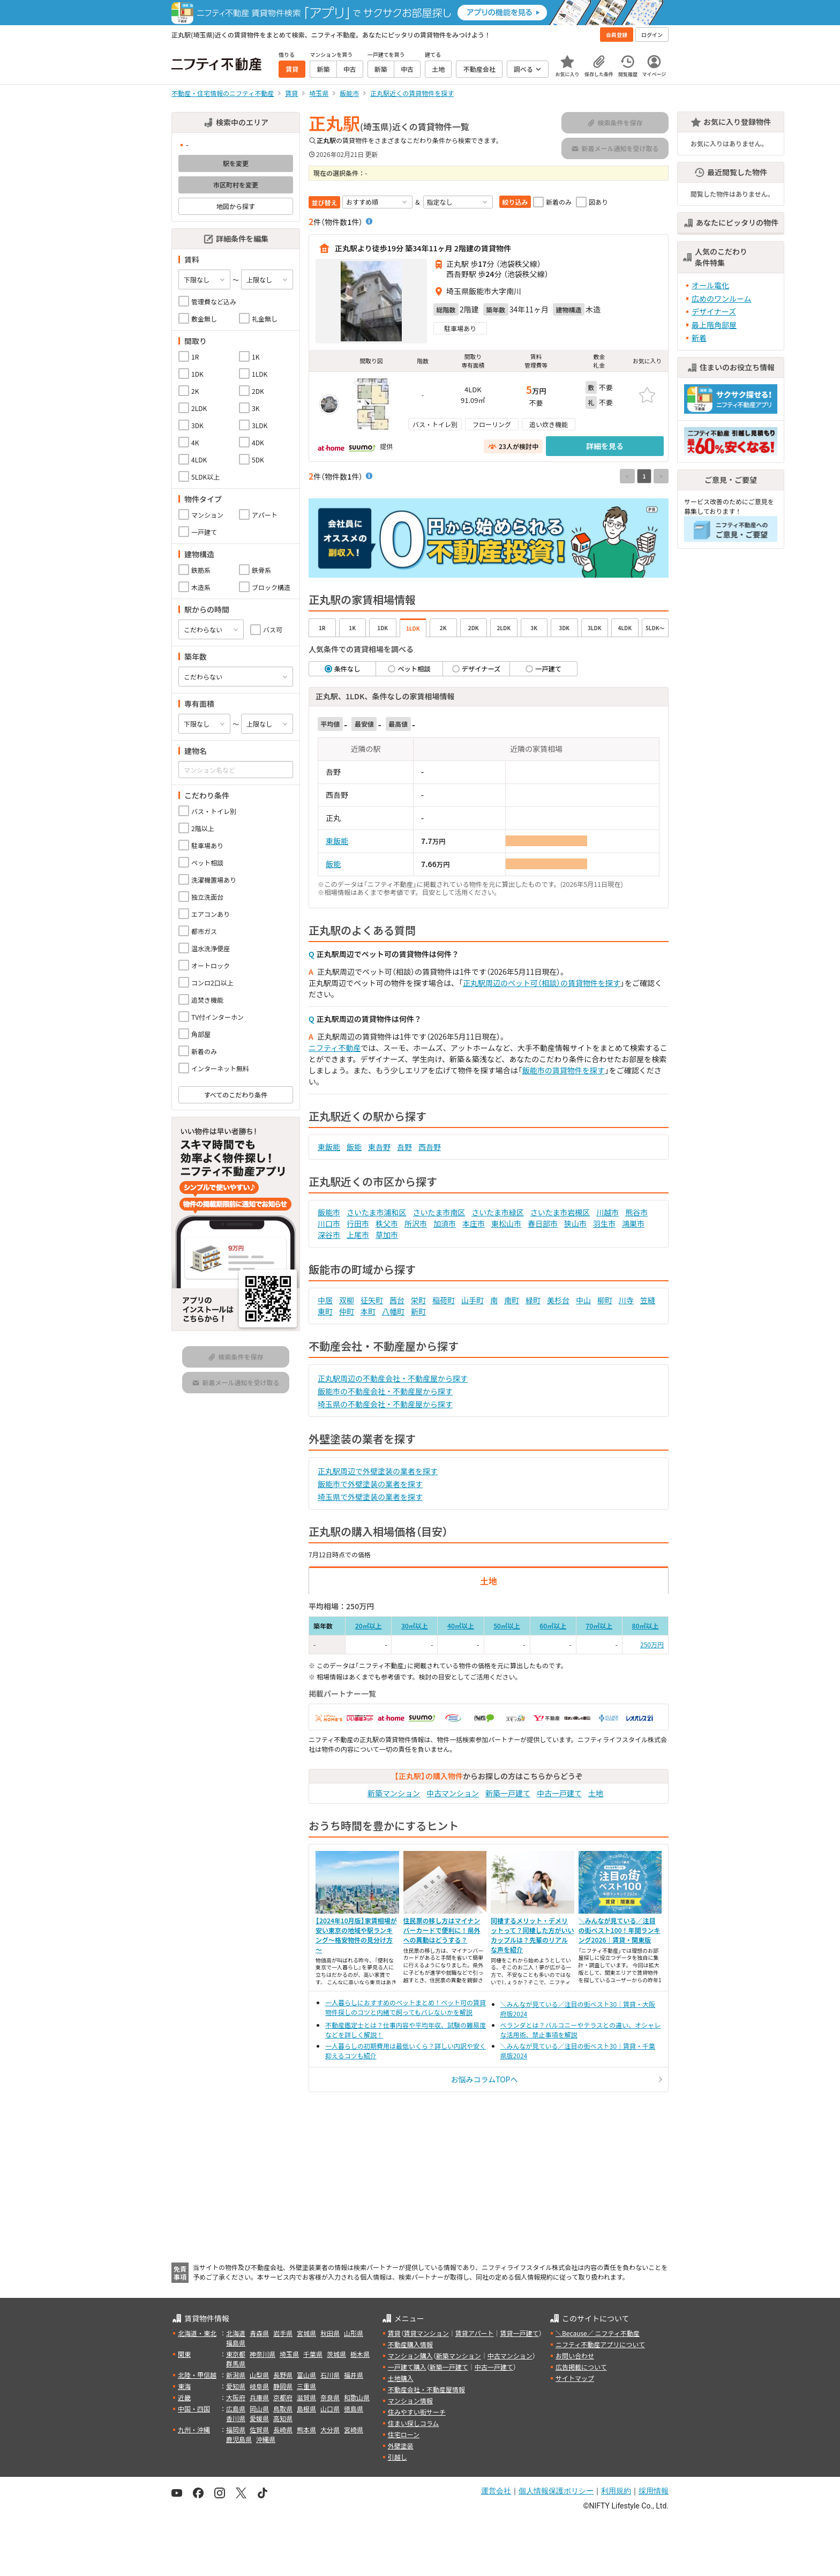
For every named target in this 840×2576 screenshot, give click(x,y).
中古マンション (452, 1793)
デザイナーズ (714, 311)
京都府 (282, 2397)
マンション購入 (410, 2355)
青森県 (259, 2333)
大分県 (330, 2429)
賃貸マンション (426, 2333)
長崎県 (282, 2429)
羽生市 (604, 1223)
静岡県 (282, 2386)
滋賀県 (306, 2397)
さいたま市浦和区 (377, 1212)
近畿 (184, 2397)
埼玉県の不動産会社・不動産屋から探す (385, 1404)
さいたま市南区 (439, 1212)
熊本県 (306, 2429)
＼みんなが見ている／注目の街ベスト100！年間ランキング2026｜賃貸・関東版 (620, 1930)
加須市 (444, 1223)
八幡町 (393, 1311)
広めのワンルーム (722, 298)
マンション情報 (410, 2400)
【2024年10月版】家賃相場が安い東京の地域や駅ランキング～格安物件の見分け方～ (356, 1935)
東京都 (235, 2353)
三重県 (306, 2386)
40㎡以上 (460, 1625)
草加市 (387, 1234)
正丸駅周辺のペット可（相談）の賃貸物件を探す (541, 982)
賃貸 (394, 2333)
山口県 (330, 2408)
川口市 (329, 1223)
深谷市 (329, 1234)
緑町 (533, 1300)
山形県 (353, 2333)
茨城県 (336, 2353)
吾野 (404, 1146)
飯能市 (329, 1212)
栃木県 (360, 2353)
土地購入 (401, 2378)
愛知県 (235, 2386)
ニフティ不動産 (335, 1047)
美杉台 (558, 1300)
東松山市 (506, 1223)
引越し (397, 2456)
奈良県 (330, 2397)
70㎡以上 (599, 1625)
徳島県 (353, 2408)
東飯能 (337, 840)
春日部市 (543, 1223)
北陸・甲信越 (197, 2374)
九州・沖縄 (194, 2429)
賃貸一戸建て (519, 2333)
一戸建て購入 (407, 2366)
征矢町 (372, 1300)
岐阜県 (259, 2386)
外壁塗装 (401, 2445)
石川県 (330, 2374)
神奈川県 (262, 2353)
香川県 (235, 2418)
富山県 (306, 2374)
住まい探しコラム (413, 2423)
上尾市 (358, 1234)
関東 (184, 2353)
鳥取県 (282, 2408)
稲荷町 (443, 1300)
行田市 (358, 1223)
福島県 (235, 2342)
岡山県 (259, 2408)
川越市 (607, 1212)
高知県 (282, 2418)
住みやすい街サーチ (417, 2411)
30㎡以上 (414, 1625)
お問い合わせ (575, 2355)
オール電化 (710, 285)
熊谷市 (636, 1212)
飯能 (333, 863)
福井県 (353, 2374)
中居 (325, 1300)
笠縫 (647, 1300)
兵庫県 (259, 2397)
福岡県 (235, 2429)
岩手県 (282, 2333)
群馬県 (235, 2363)
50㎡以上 (506, 1625)
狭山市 (575, 1223)
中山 (583, 1300)
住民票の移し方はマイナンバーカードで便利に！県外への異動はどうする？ (442, 1930)
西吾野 (429, 1146)
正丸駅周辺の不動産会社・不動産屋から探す (393, 1378)
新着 (699, 337)
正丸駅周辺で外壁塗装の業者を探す (378, 1471)
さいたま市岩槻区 (560, 1212)
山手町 (472, 1300)
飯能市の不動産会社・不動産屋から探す (385, 1391)
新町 (418, 1311)
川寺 (626, 1300)
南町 (511, 1300)
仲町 (346, 1311)
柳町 (604, 1300)
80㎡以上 (645, 1625)
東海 (184, 2386)
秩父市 (387, 1223)
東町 (325, 1311)
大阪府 (235, 2397)
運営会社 (496, 2491)
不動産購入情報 (410, 2344)
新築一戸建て (507, 1793)
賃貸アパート (474, 2333)
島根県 (306, 2408)
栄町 (418, 1300)
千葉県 (312, 2353)
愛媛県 (259, 2418)
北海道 (235, 2333)
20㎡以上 (368, 1625)
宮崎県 (353, 2429)
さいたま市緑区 (497, 1212)
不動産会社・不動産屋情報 (426, 2389)
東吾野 (379, 1146)
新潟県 (235, 2374)
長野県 (282, 2374)
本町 (368, 1311)
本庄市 (473, 1223)
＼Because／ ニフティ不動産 (598, 2333)
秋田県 (330, 2333)
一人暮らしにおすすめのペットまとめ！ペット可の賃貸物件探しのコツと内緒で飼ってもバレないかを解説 (405, 2007)
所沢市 (415, 1223)
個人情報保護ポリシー (556, 2491)
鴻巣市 (633, 1223)
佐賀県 (259, 2429)
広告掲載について (581, 2366)
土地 (595, 1793)
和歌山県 (357, 2397)
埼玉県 (289, 2353)
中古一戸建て (559, 1793)
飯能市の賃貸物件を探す (563, 1070)
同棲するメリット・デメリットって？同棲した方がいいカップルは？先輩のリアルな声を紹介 (532, 1935)
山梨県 (259, 2374)
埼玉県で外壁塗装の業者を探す (370, 1496)
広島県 (235, 2408)
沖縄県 (265, 2439)
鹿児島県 (239, 2439)
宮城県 (306, 2333)
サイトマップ (575, 2378)
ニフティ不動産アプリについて (600, 2344)
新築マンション (394, 1793)
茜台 (396, 1300)
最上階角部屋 (714, 324)
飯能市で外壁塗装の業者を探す (370, 1484)
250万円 (652, 1644)
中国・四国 (194, 2408)
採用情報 (654, 2491)
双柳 (346, 1300)
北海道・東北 (197, 2333)
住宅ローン (403, 2434)
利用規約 (616, 2491)
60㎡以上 (552, 1625)
